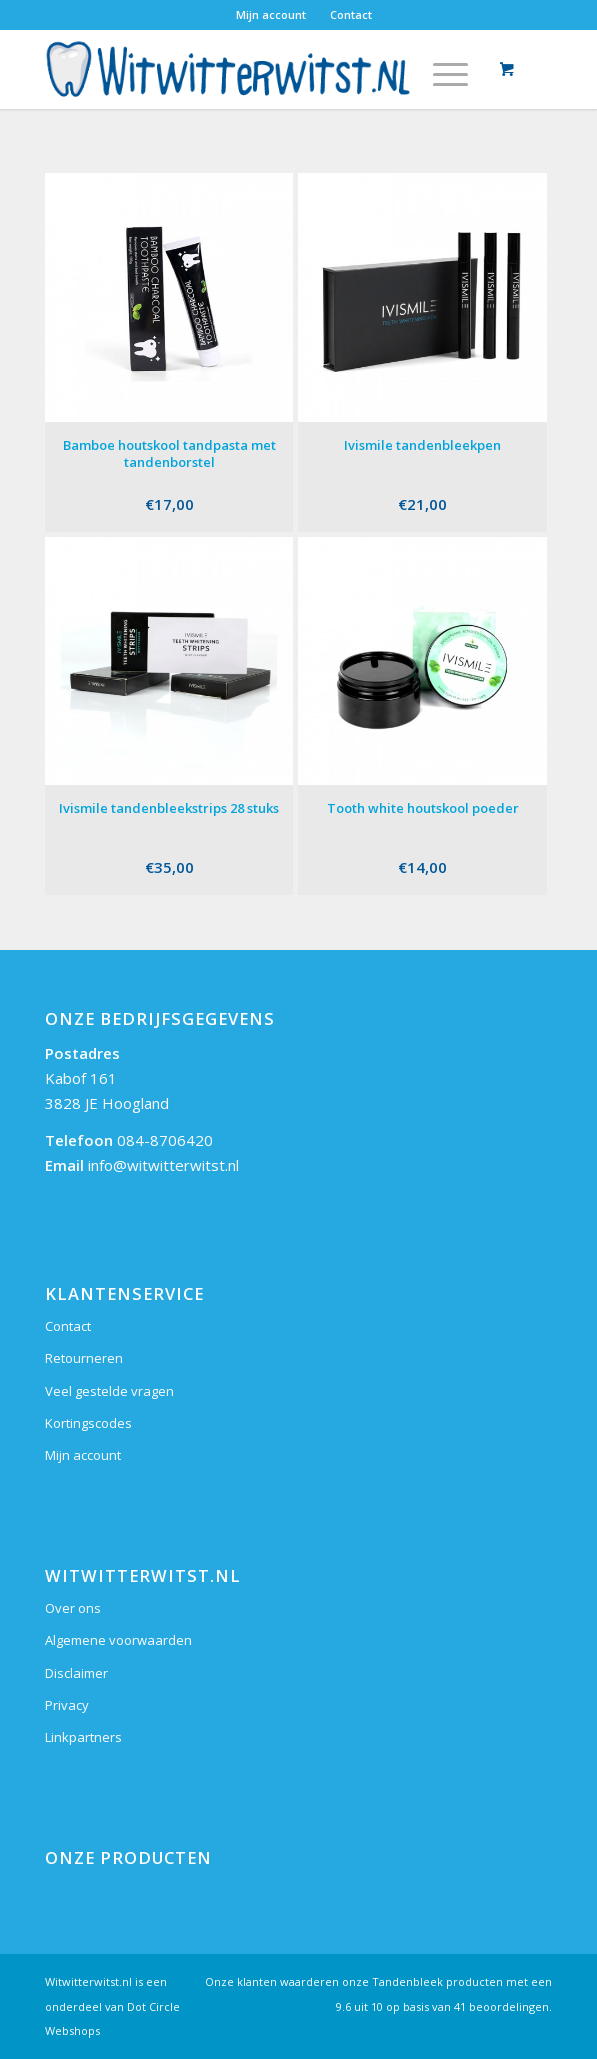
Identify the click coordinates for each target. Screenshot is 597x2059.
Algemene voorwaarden (118, 1640)
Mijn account (271, 14)
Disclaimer (76, 1673)
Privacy (67, 1705)
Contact (351, 14)
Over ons (73, 1608)
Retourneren (84, 1358)
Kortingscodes (88, 1423)
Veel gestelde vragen (109, 1391)
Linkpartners (83, 1737)
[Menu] (440, 69)
